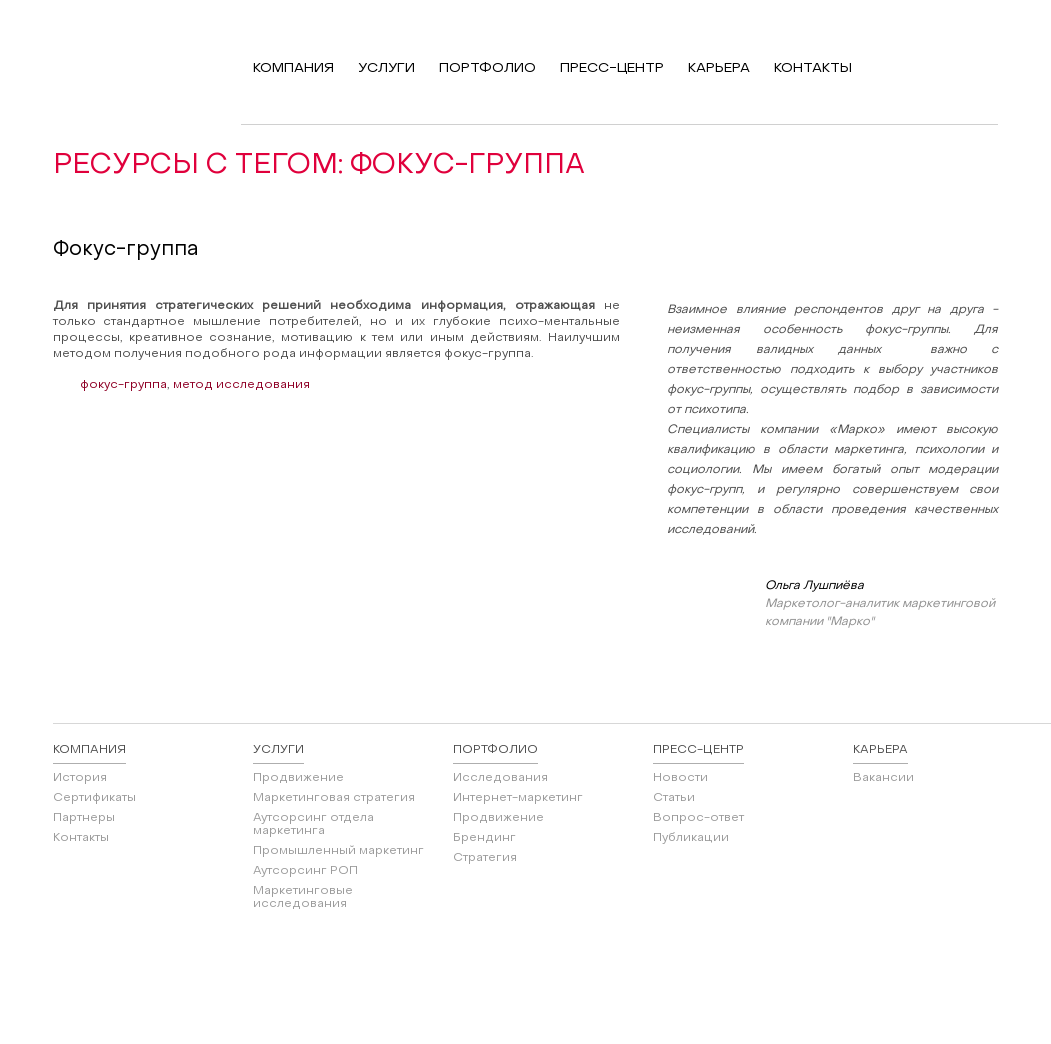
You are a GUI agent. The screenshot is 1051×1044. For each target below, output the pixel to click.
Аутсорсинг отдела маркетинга (313, 824)
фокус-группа (123, 385)
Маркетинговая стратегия (334, 798)
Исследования (500, 778)
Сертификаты (94, 798)
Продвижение (298, 778)
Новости (680, 778)
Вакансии (883, 778)
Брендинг (484, 838)
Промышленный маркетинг (338, 851)
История (80, 778)
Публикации (691, 838)
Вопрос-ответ (698, 818)
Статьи (674, 798)
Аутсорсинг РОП (305, 871)
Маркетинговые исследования (303, 897)
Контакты (81, 838)
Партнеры (84, 818)
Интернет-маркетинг (518, 798)
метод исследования (241, 385)
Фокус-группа (125, 250)
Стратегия (485, 858)
